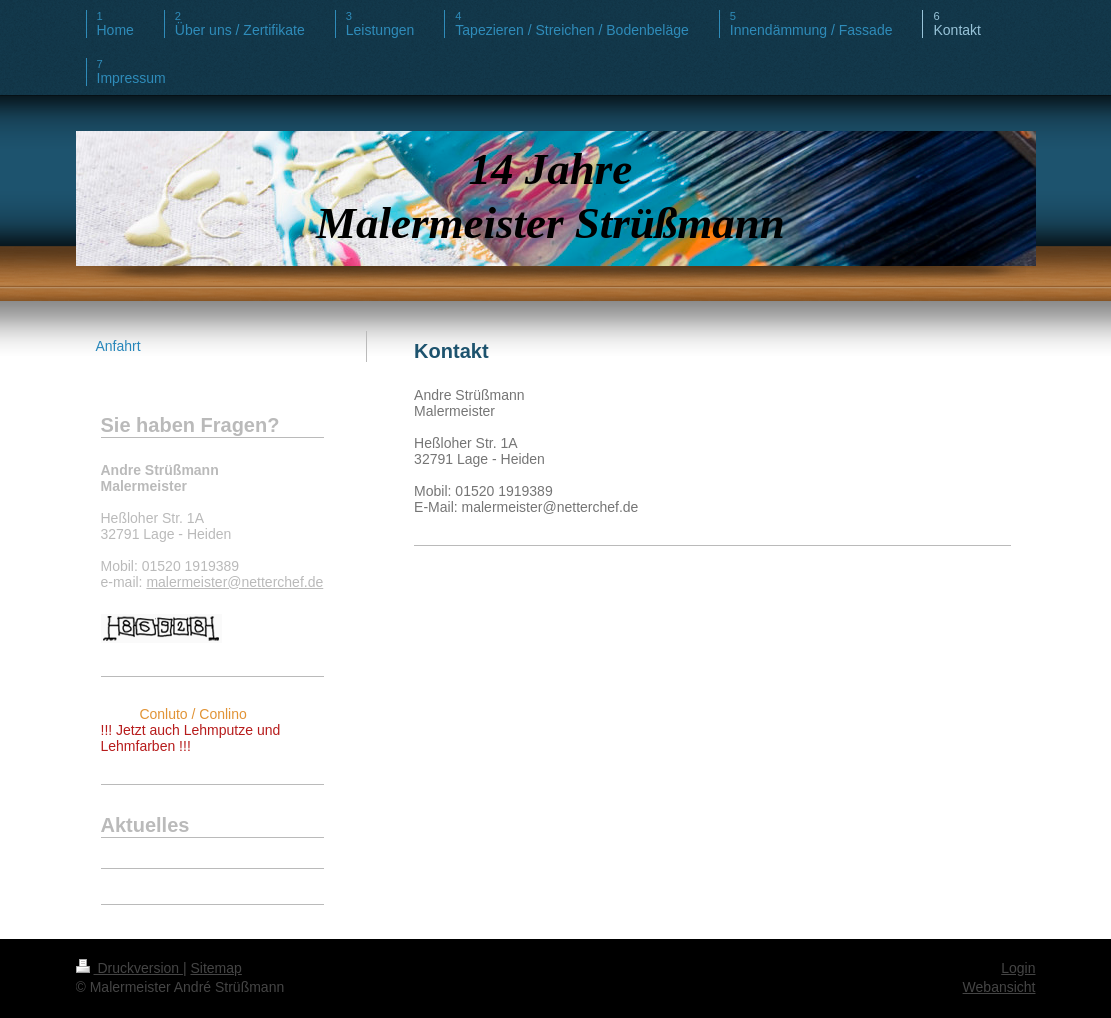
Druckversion (129, 968)
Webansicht (999, 987)
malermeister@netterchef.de (234, 582)
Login (1018, 968)
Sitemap (216, 968)
